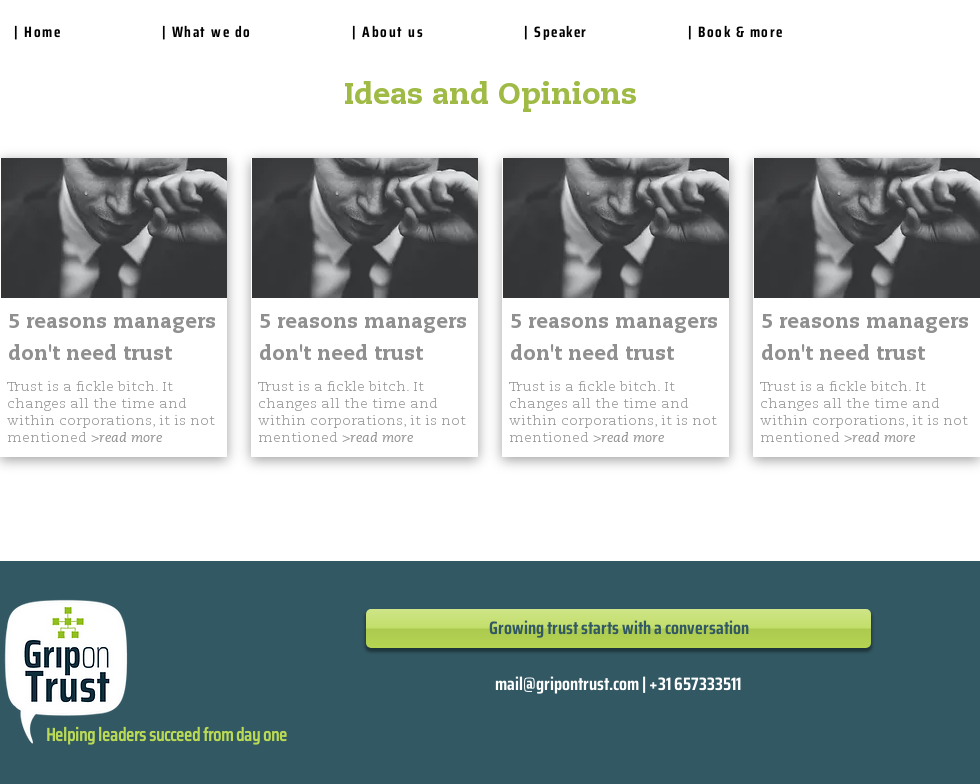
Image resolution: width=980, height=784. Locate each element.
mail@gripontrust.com (567, 684)
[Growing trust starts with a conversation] (618, 628)
